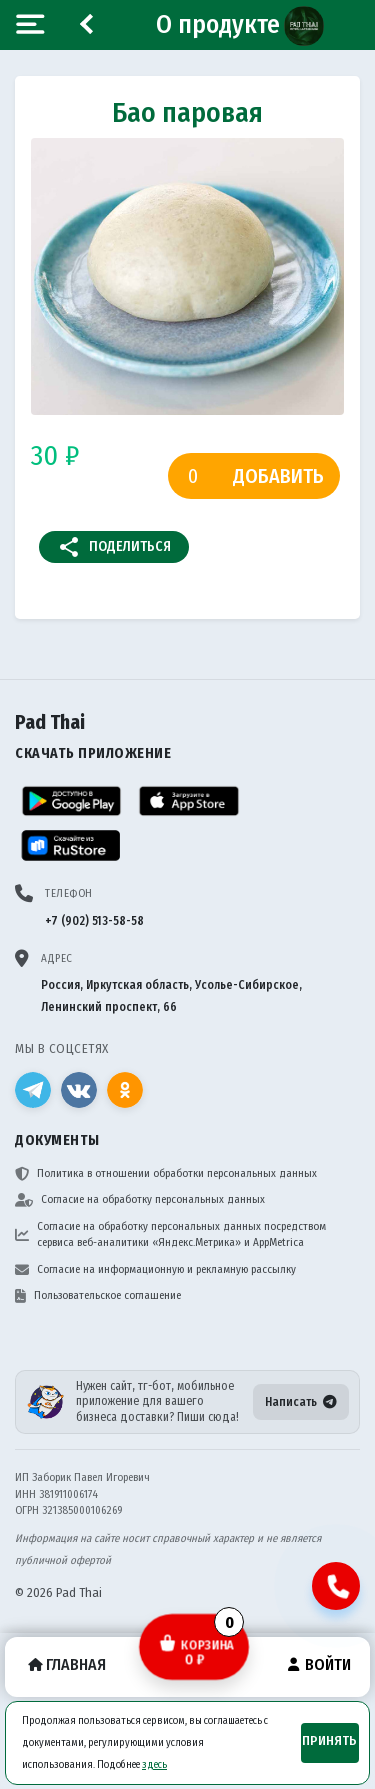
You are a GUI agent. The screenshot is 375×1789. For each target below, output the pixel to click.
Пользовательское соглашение (98, 1296)
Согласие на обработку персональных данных (140, 1200)
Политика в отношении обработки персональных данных (166, 1174)
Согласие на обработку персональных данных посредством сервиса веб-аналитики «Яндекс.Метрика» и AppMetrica (170, 1235)
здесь (154, 1764)
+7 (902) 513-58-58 (94, 921)
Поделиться (114, 547)
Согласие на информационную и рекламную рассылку (155, 1270)
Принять (329, 1741)
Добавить (278, 476)
